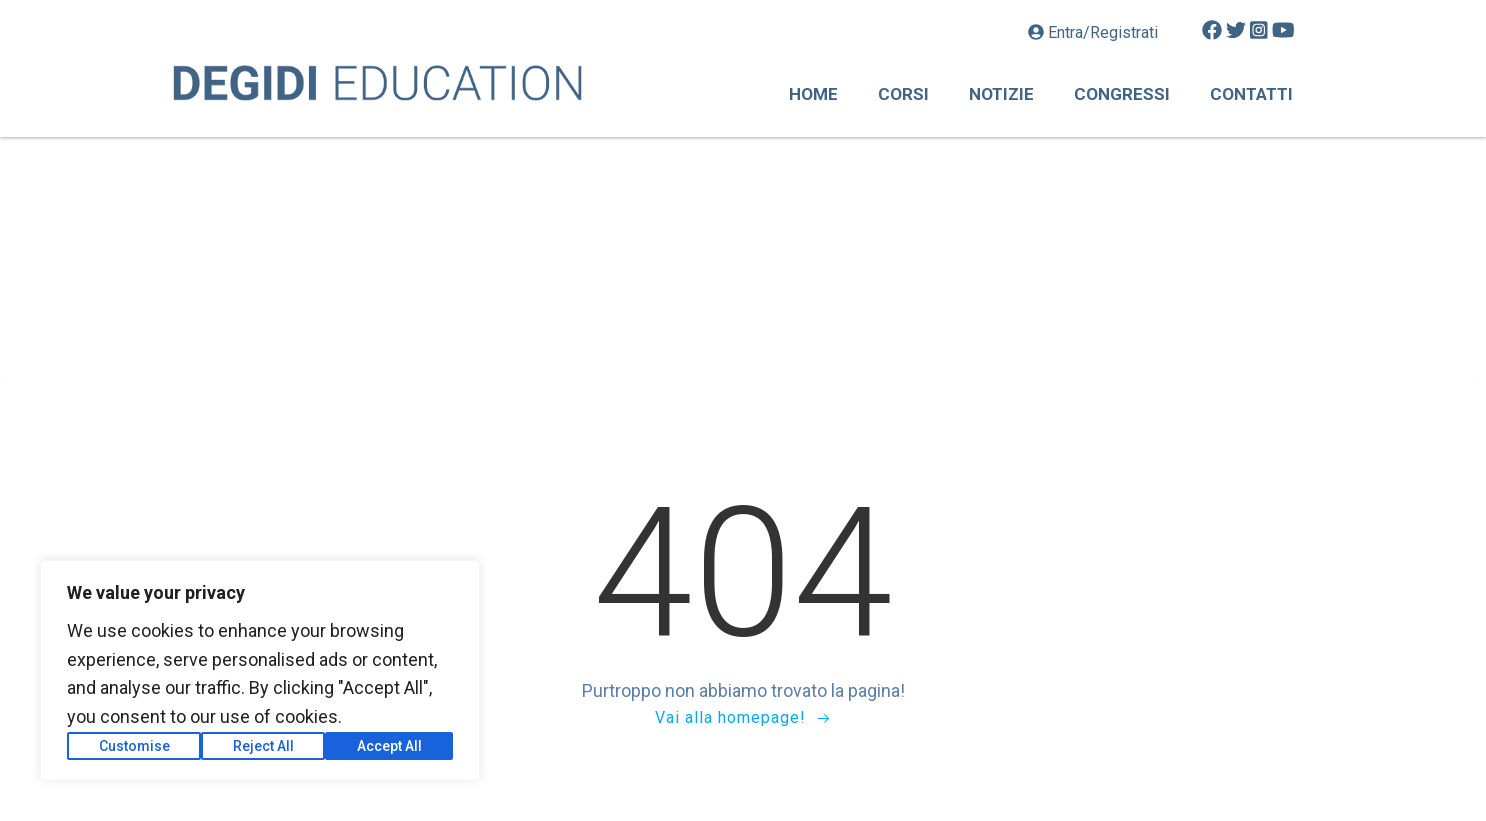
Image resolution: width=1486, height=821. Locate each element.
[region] (260, 670)
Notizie (1001, 94)
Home (813, 94)
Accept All (389, 746)
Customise (134, 746)
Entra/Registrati (1095, 32)
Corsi (903, 94)
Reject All (263, 746)
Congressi (1122, 94)
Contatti (1251, 94)
